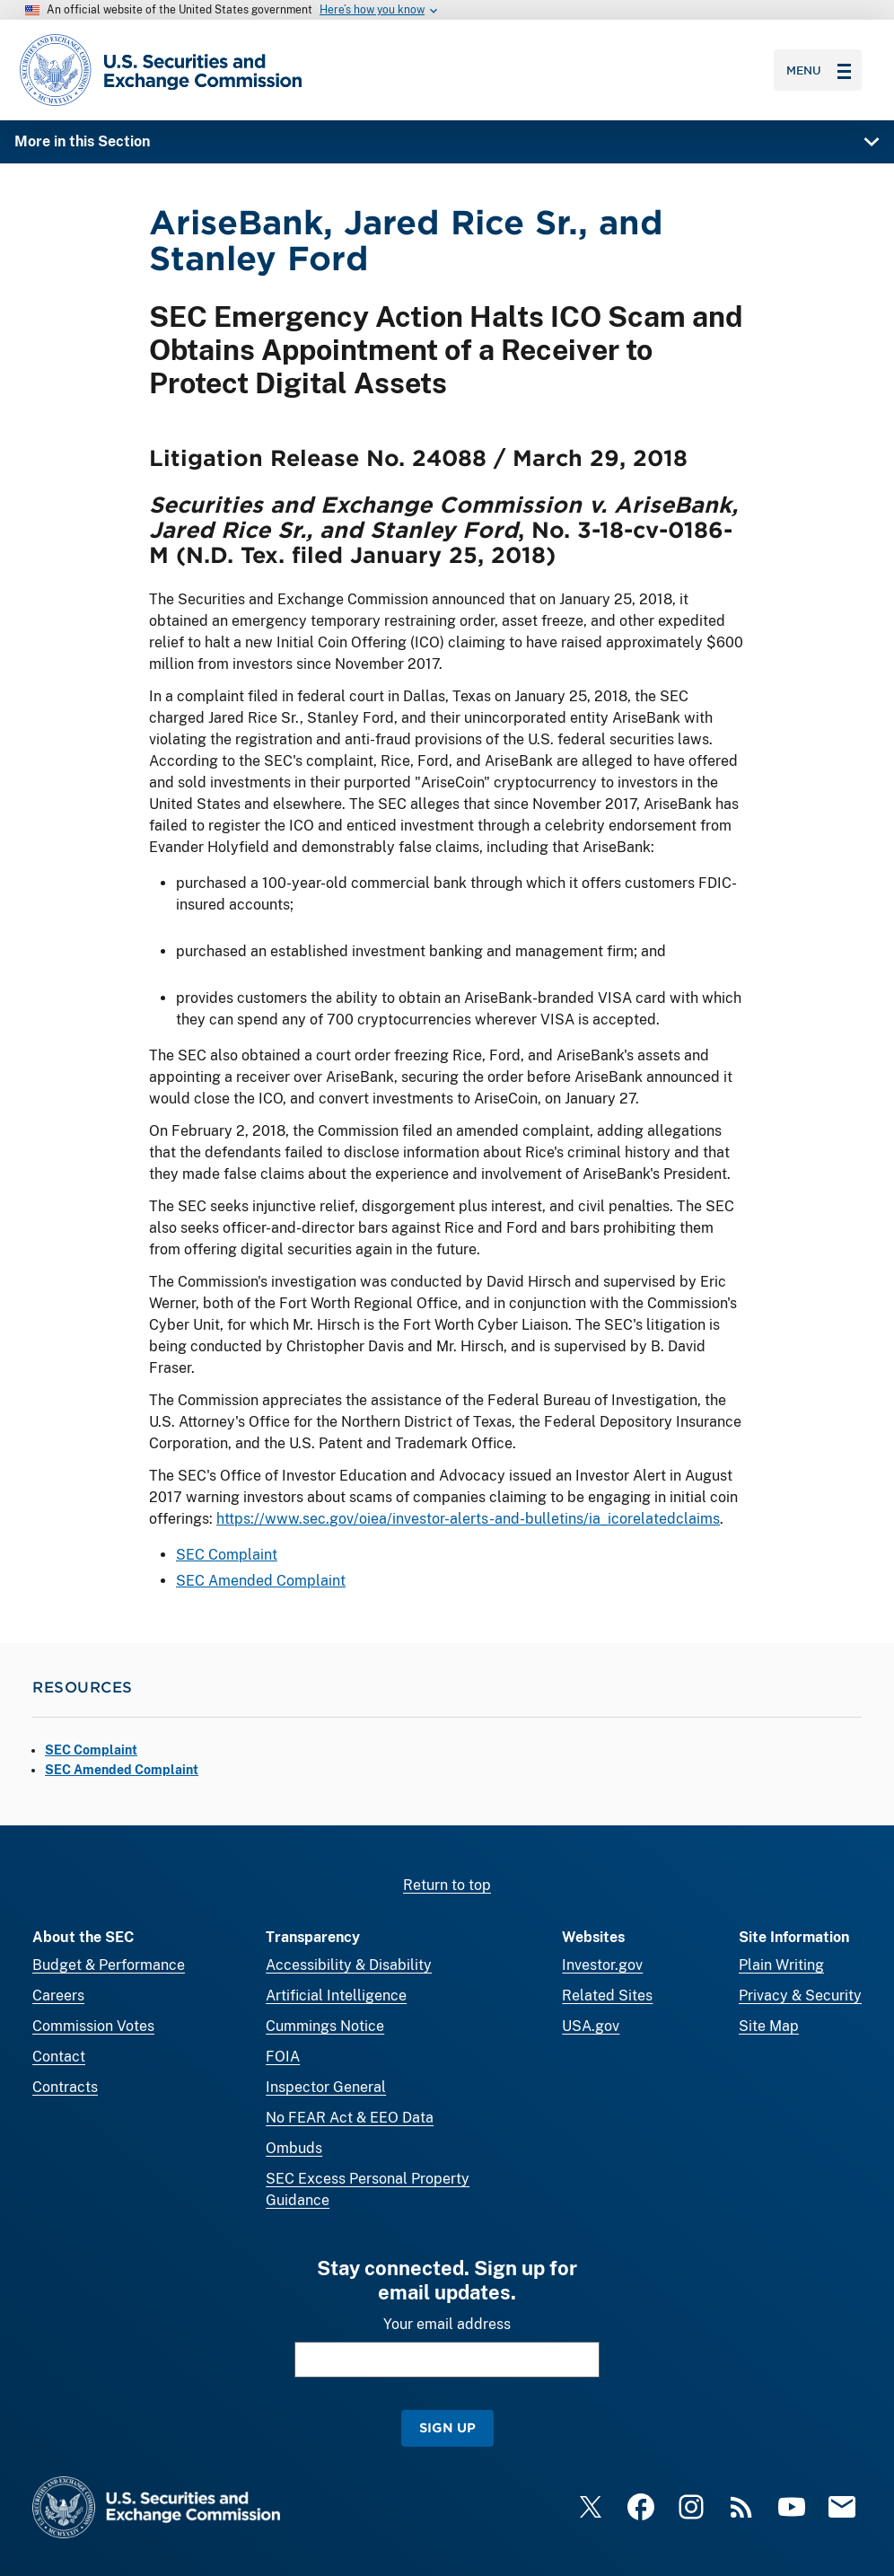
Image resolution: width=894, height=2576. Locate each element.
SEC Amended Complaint (261, 1580)
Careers (58, 1995)
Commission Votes (93, 2026)
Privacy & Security (800, 1995)
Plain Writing (781, 1965)
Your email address (447, 2324)
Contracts (65, 2087)
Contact (58, 2056)
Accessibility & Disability (349, 1965)
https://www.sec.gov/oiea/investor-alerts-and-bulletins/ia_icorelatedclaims (468, 1519)
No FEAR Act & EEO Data (350, 2117)
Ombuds (294, 2148)
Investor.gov (602, 1965)
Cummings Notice (325, 2026)
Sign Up (447, 2427)
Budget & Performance (108, 1965)
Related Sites (607, 1995)
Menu (818, 70)
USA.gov (590, 2026)
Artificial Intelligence (336, 1995)
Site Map (769, 2026)
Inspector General (326, 2087)
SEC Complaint (226, 1555)
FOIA (283, 2056)
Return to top (447, 1885)
